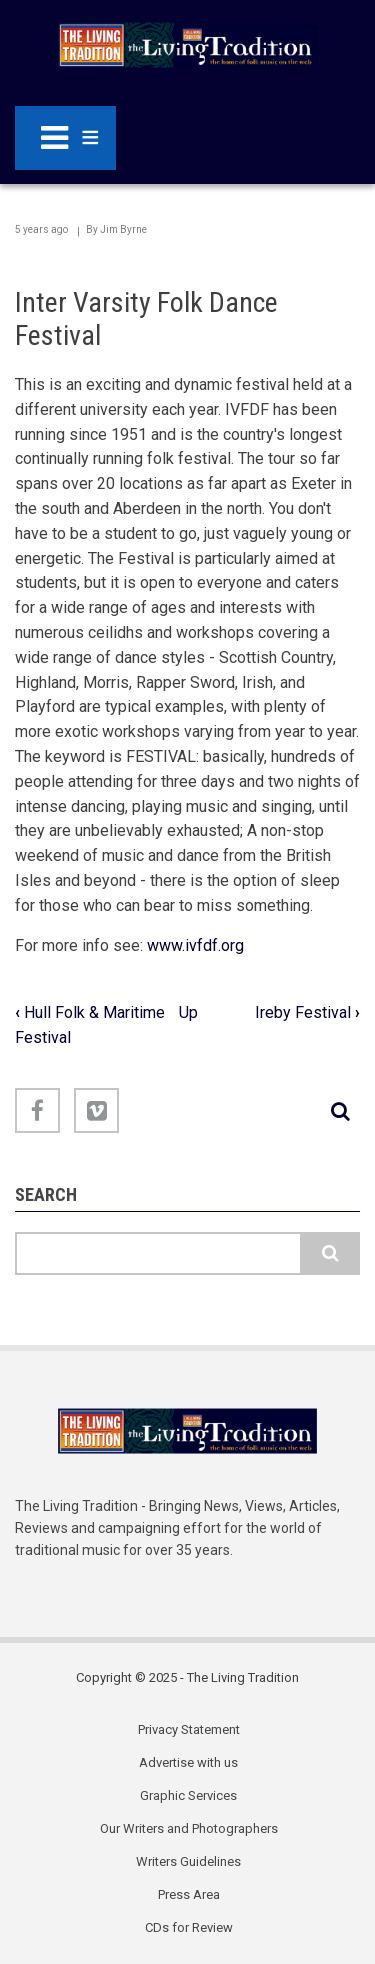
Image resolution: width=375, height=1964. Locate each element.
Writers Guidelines (188, 1861)
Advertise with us (188, 1762)
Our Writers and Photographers (189, 1828)
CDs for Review (189, 1927)
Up (188, 1012)
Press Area (189, 1894)
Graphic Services (188, 1795)
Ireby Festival (307, 1012)
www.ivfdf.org (195, 945)
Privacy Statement (189, 1729)
